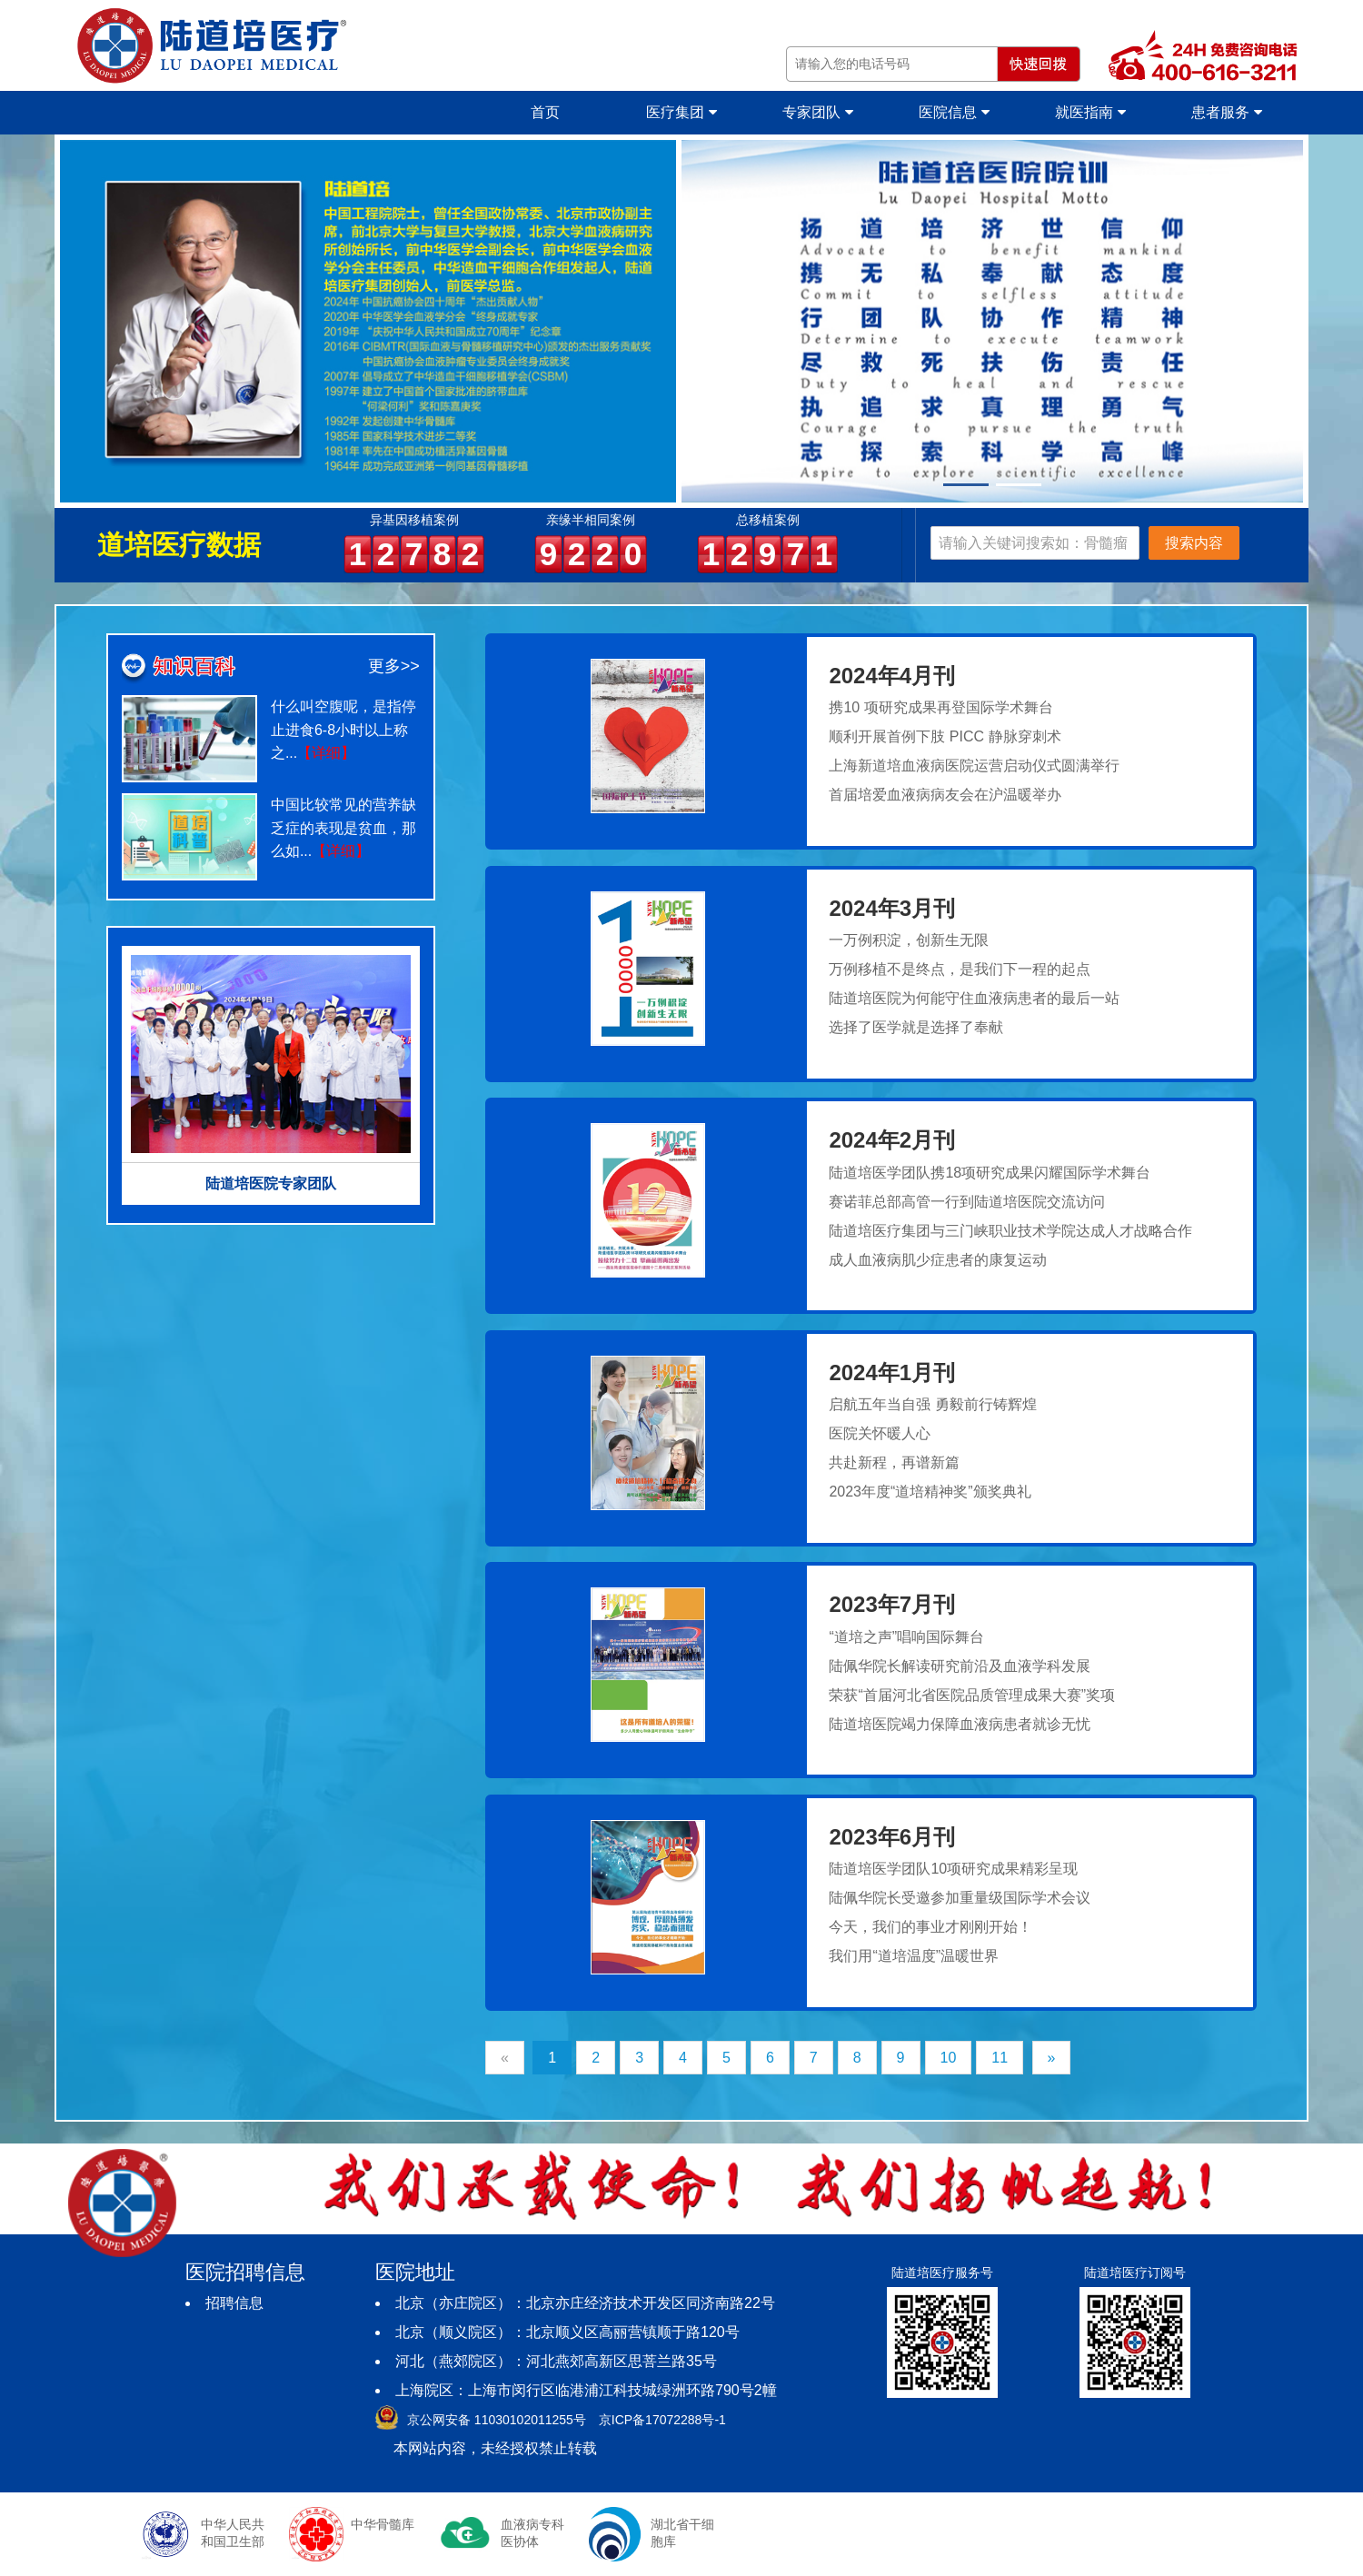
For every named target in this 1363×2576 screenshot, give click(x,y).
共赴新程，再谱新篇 (894, 1462)
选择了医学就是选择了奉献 (916, 1027)
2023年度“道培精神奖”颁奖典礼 (929, 1491)
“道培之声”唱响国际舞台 (906, 1637)
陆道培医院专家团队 (270, 1183)
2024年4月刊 (892, 675)
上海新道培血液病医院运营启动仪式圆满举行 (974, 765)
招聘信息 (234, 2303)
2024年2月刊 (892, 1140)
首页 (545, 112)
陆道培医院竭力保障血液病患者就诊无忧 (959, 1724)
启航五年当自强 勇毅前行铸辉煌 (932, 1404)
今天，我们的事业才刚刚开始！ (930, 1926)
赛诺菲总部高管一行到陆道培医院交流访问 (967, 1201)
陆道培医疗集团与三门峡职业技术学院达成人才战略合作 (1010, 1230)
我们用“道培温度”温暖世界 (914, 1956)
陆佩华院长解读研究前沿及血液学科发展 (959, 1666)
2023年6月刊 (892, 1837)
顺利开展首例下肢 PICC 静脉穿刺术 (944, 736)
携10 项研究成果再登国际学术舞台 (940, 707)
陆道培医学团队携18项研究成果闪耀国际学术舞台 (989, 1172)
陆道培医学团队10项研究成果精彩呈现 (953, 1868)
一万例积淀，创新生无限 (909, 940)
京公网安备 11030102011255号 (496, 2419)
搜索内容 (1194, 543)
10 (948, 2057)
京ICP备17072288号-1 (662, 2419)
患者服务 (1226, 112)
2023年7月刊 (892, 1604)
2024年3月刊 (892, 908)
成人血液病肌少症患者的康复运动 (938, 1260)
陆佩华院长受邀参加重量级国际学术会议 (959, 1897)
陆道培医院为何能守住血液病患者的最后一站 (974, 998)
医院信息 (954, 112)
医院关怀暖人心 (879, 1433)
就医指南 (1090, 112)
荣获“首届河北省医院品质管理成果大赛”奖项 (972, 1695)
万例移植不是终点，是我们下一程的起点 (959, 969)
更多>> (394, 666)
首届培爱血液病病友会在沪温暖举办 (945, 794)
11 (999, 2057)
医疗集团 (681, 112)
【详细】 (326, 753)
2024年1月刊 (892, 1372)
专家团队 (817, 112)
